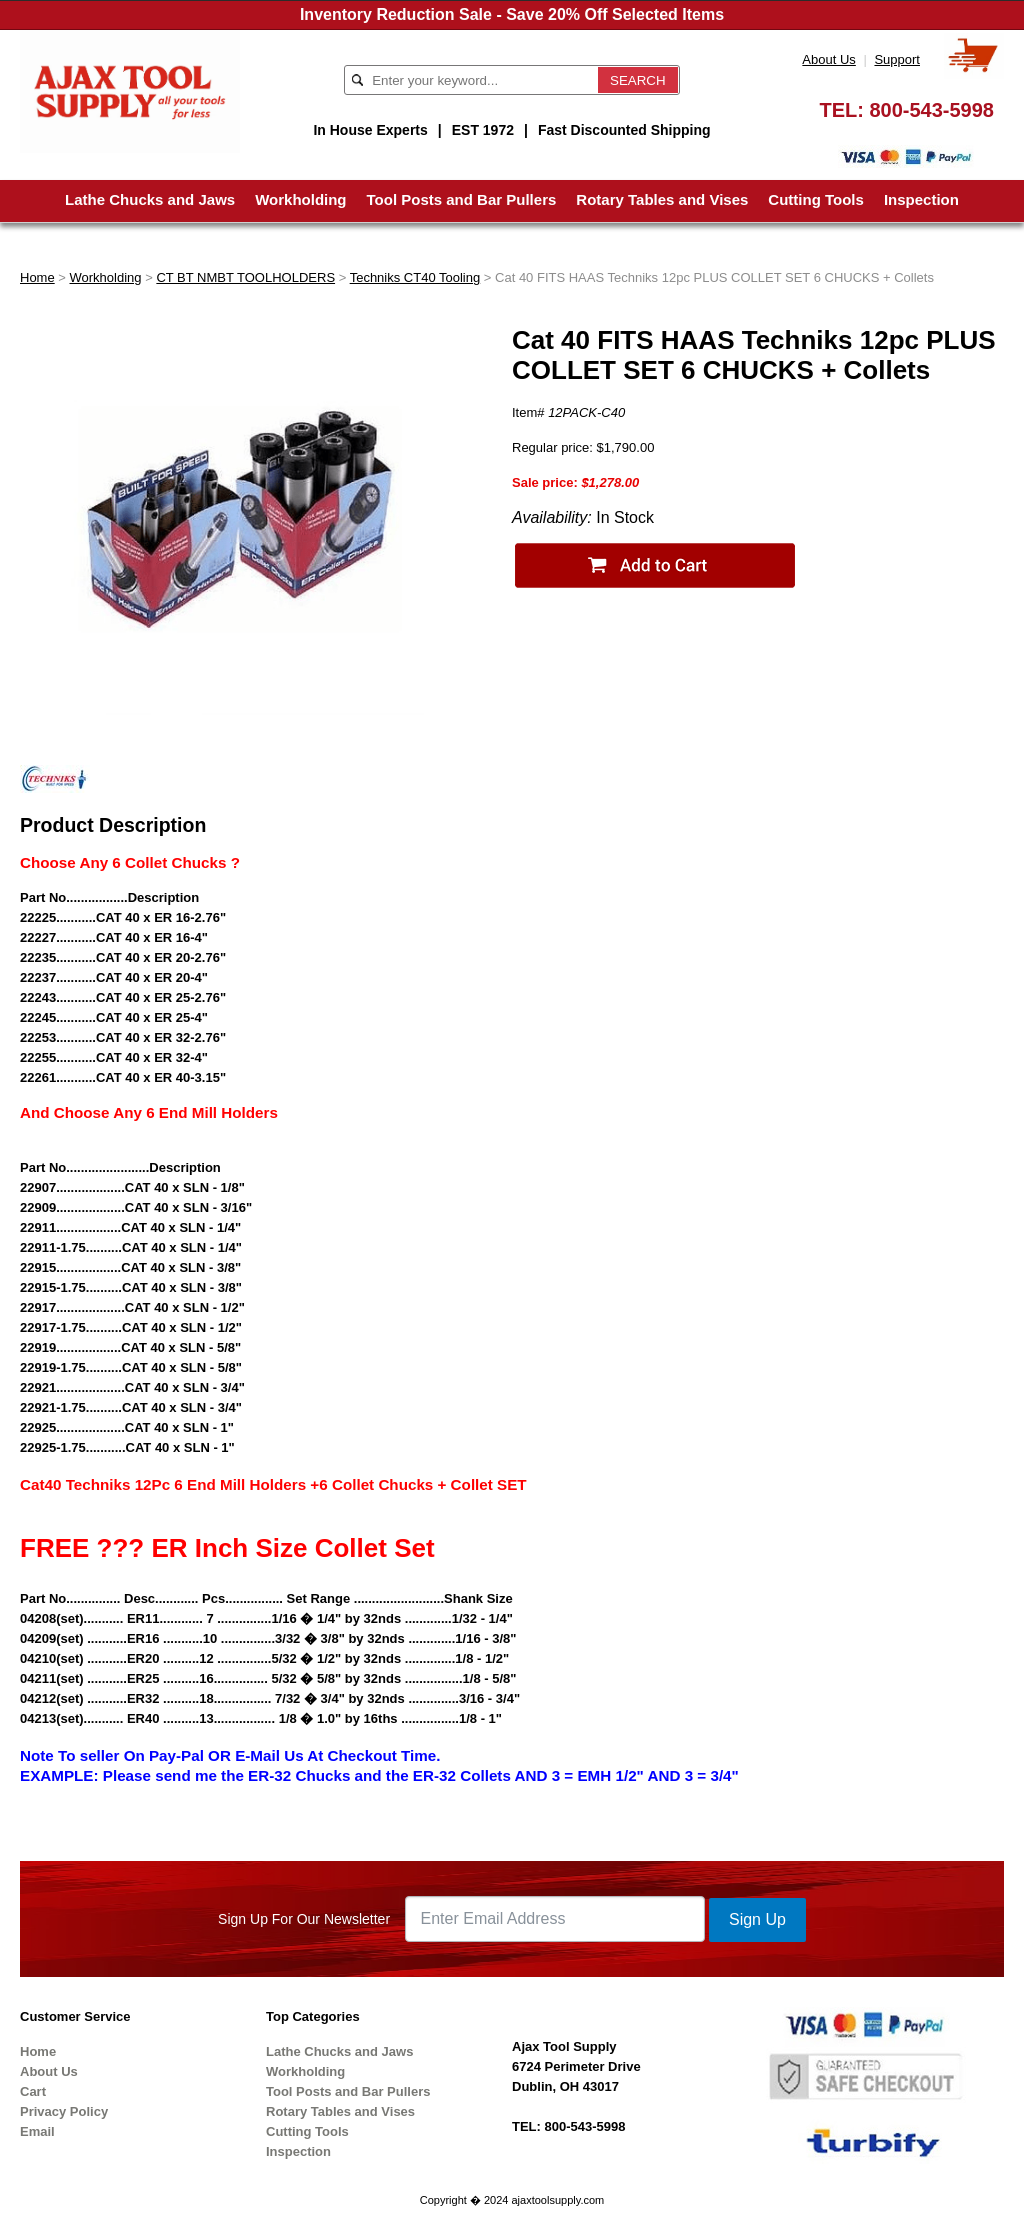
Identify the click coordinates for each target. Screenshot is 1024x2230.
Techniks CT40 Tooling (415, 277)
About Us (828, 59)
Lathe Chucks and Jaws (150, 199)
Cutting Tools (816, 199)
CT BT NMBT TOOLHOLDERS (245, 277)
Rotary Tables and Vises (662, 199)
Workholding (300, 199)
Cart (33, 2091)
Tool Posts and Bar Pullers (462, 199)
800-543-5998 (931, 110)
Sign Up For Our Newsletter (304, 1919)
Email (37, 2131)
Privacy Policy (64, 2111)
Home (37, 277)
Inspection (921, 199)
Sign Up (757, 1919)
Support (897, 59)
